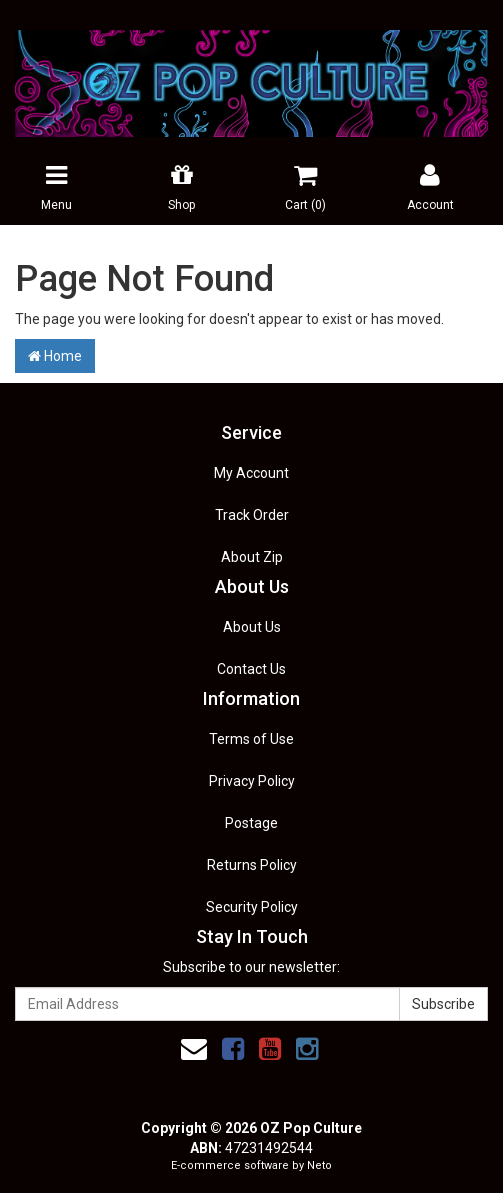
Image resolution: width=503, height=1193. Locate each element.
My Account (251, 473)
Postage (251, 823)
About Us (252, 627)
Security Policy (252, 907)
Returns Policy (252, 865)
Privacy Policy (252, 781)
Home (55, 356)
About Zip (252, 557)
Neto (319, 1165)
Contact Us (251, 669)
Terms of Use (251, 739)
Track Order (252, 515)
